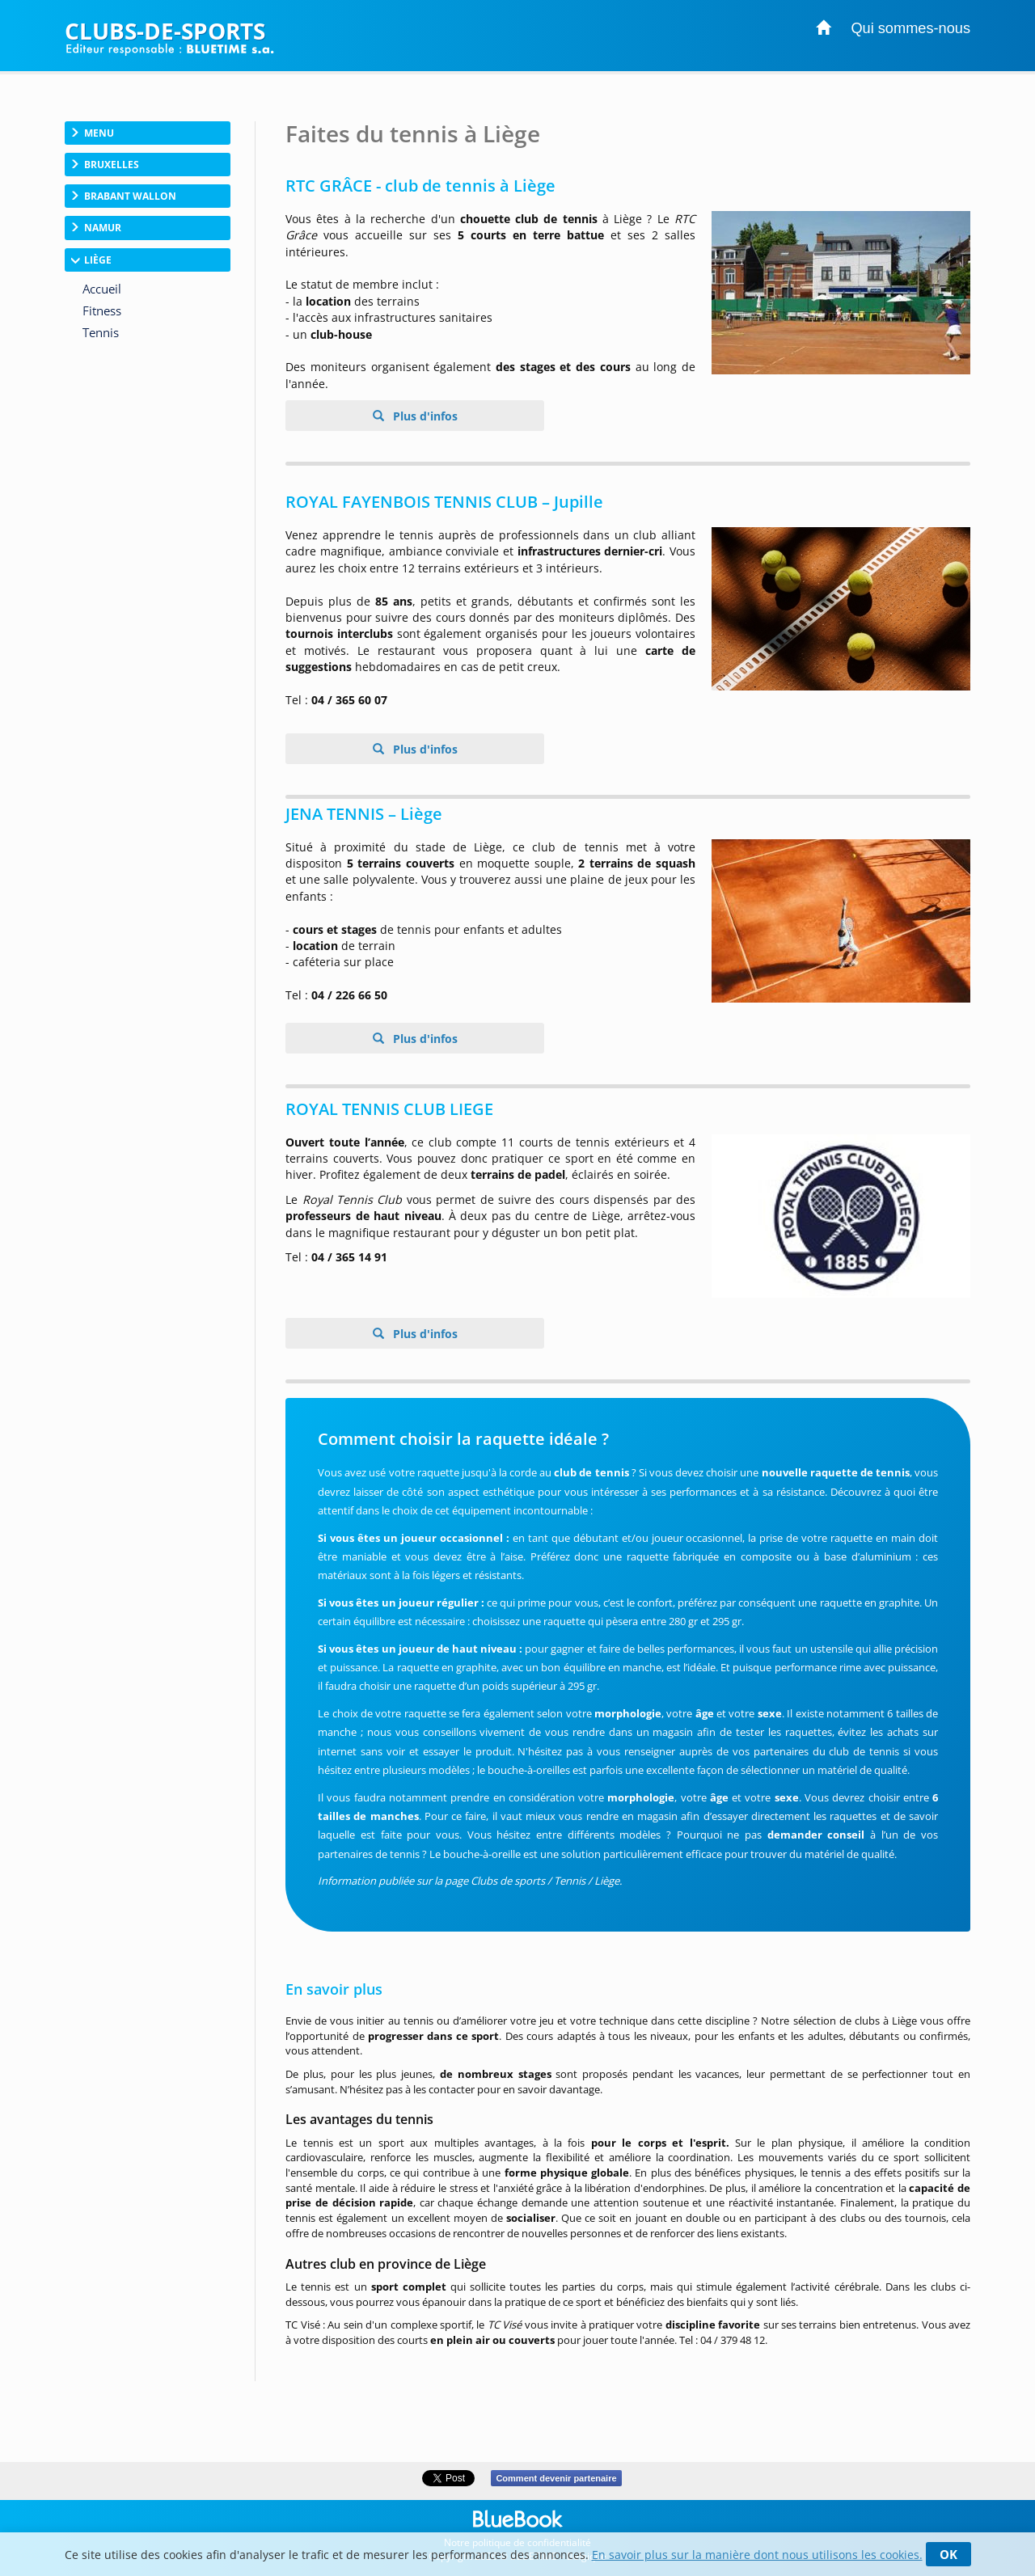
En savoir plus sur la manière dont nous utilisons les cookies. (757, 2554)
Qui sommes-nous (910, 28)
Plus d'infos (424, 416)
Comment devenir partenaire (556, 2478)
